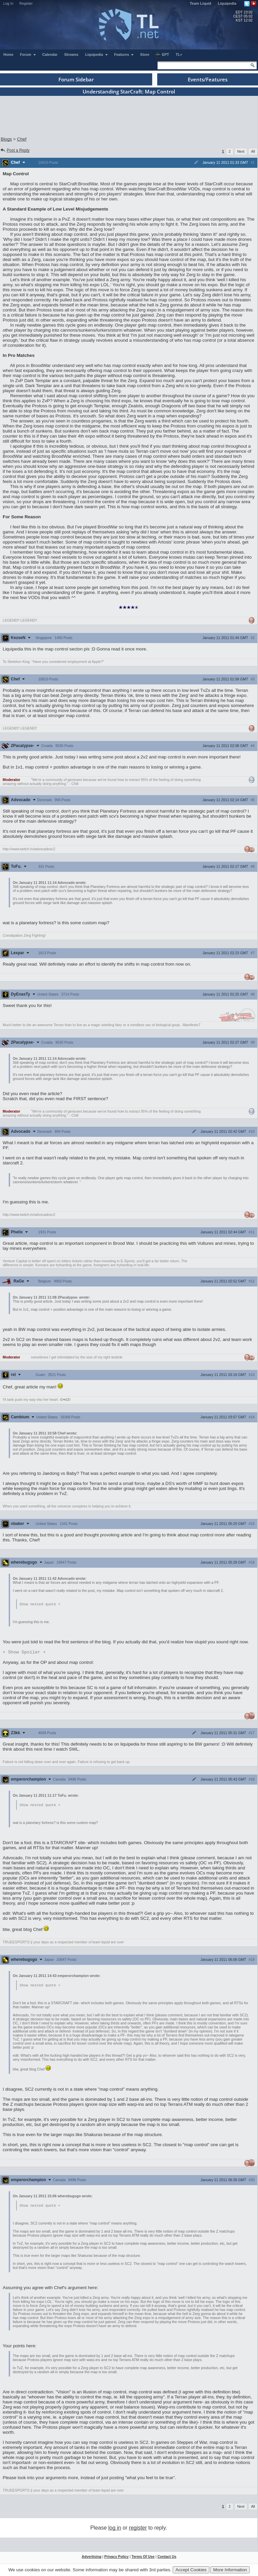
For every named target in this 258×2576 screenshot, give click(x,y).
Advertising (91, 2558)
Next (241, 151)
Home (8, 54)
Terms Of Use (143, 2558)
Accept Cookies (191, 2569)
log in (114, 2530)
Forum (28, 54)
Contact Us (167, 2558)
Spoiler (24, 1653)
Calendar (50, 54)
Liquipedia (227, 3)
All (253, 151)
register (138, 2530)
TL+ (179, 54)
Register (26, 3)
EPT (162, 54)
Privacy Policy (116, 2558)
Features (124, 54)
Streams (71, 54)
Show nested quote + (39, 1604)
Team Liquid (200, 3)
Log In (8, 3)
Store (144, 54)
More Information (230, 2569)
